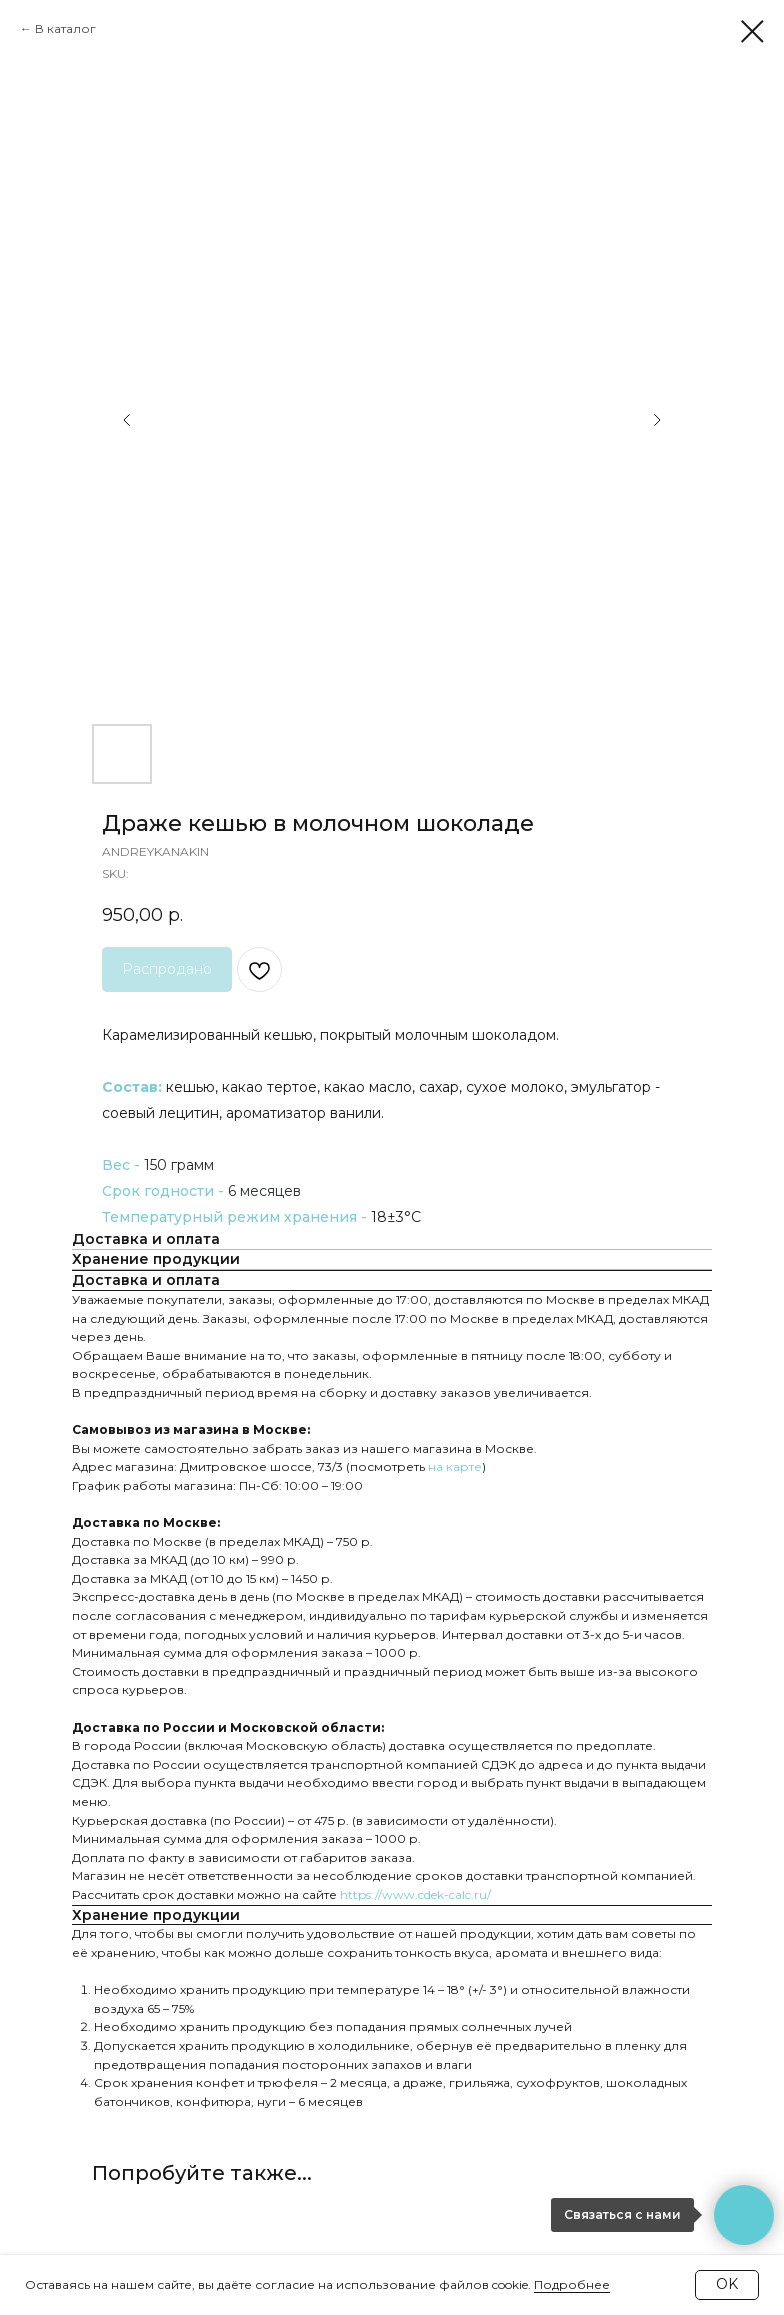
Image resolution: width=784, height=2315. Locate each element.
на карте (455, 1466)
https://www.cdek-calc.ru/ (415, 1894)
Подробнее (572, 2284)
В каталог (65, 28)
